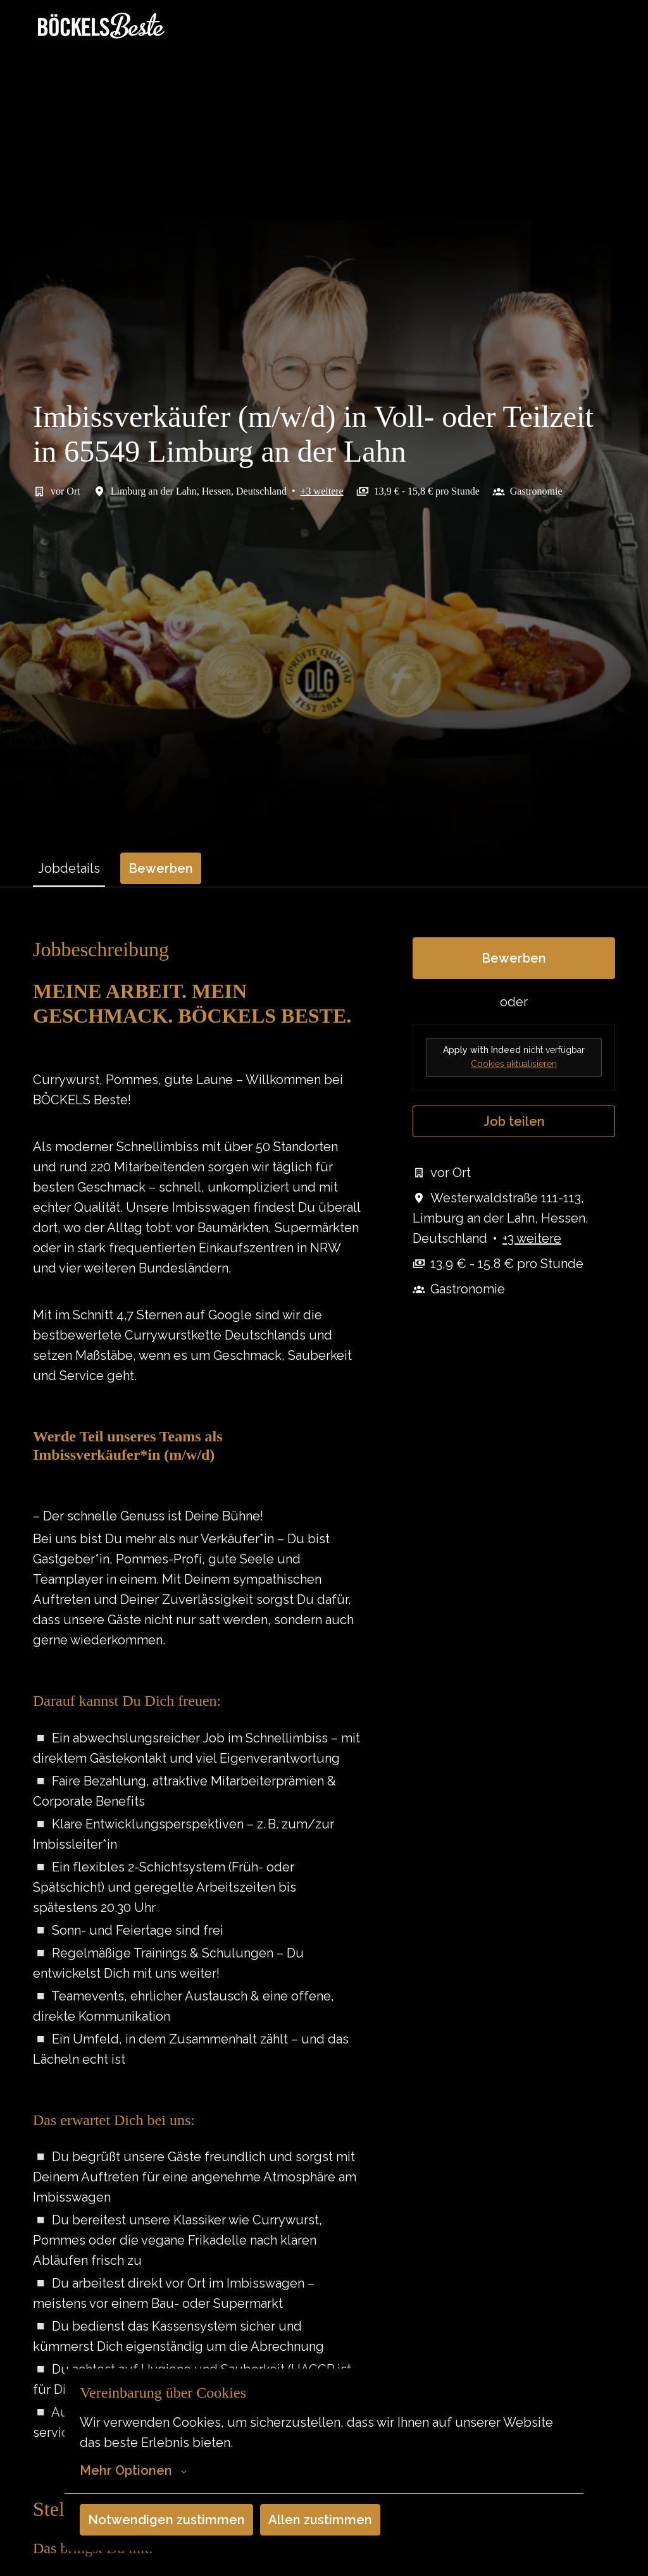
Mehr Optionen (133, 2470)
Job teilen (514, 1121)
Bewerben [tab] (160, 868)
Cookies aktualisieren (514, 1064)
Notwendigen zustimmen (166, 2519)
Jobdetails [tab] (69, 868)
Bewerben (514, 958)
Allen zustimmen (320, 2519)
